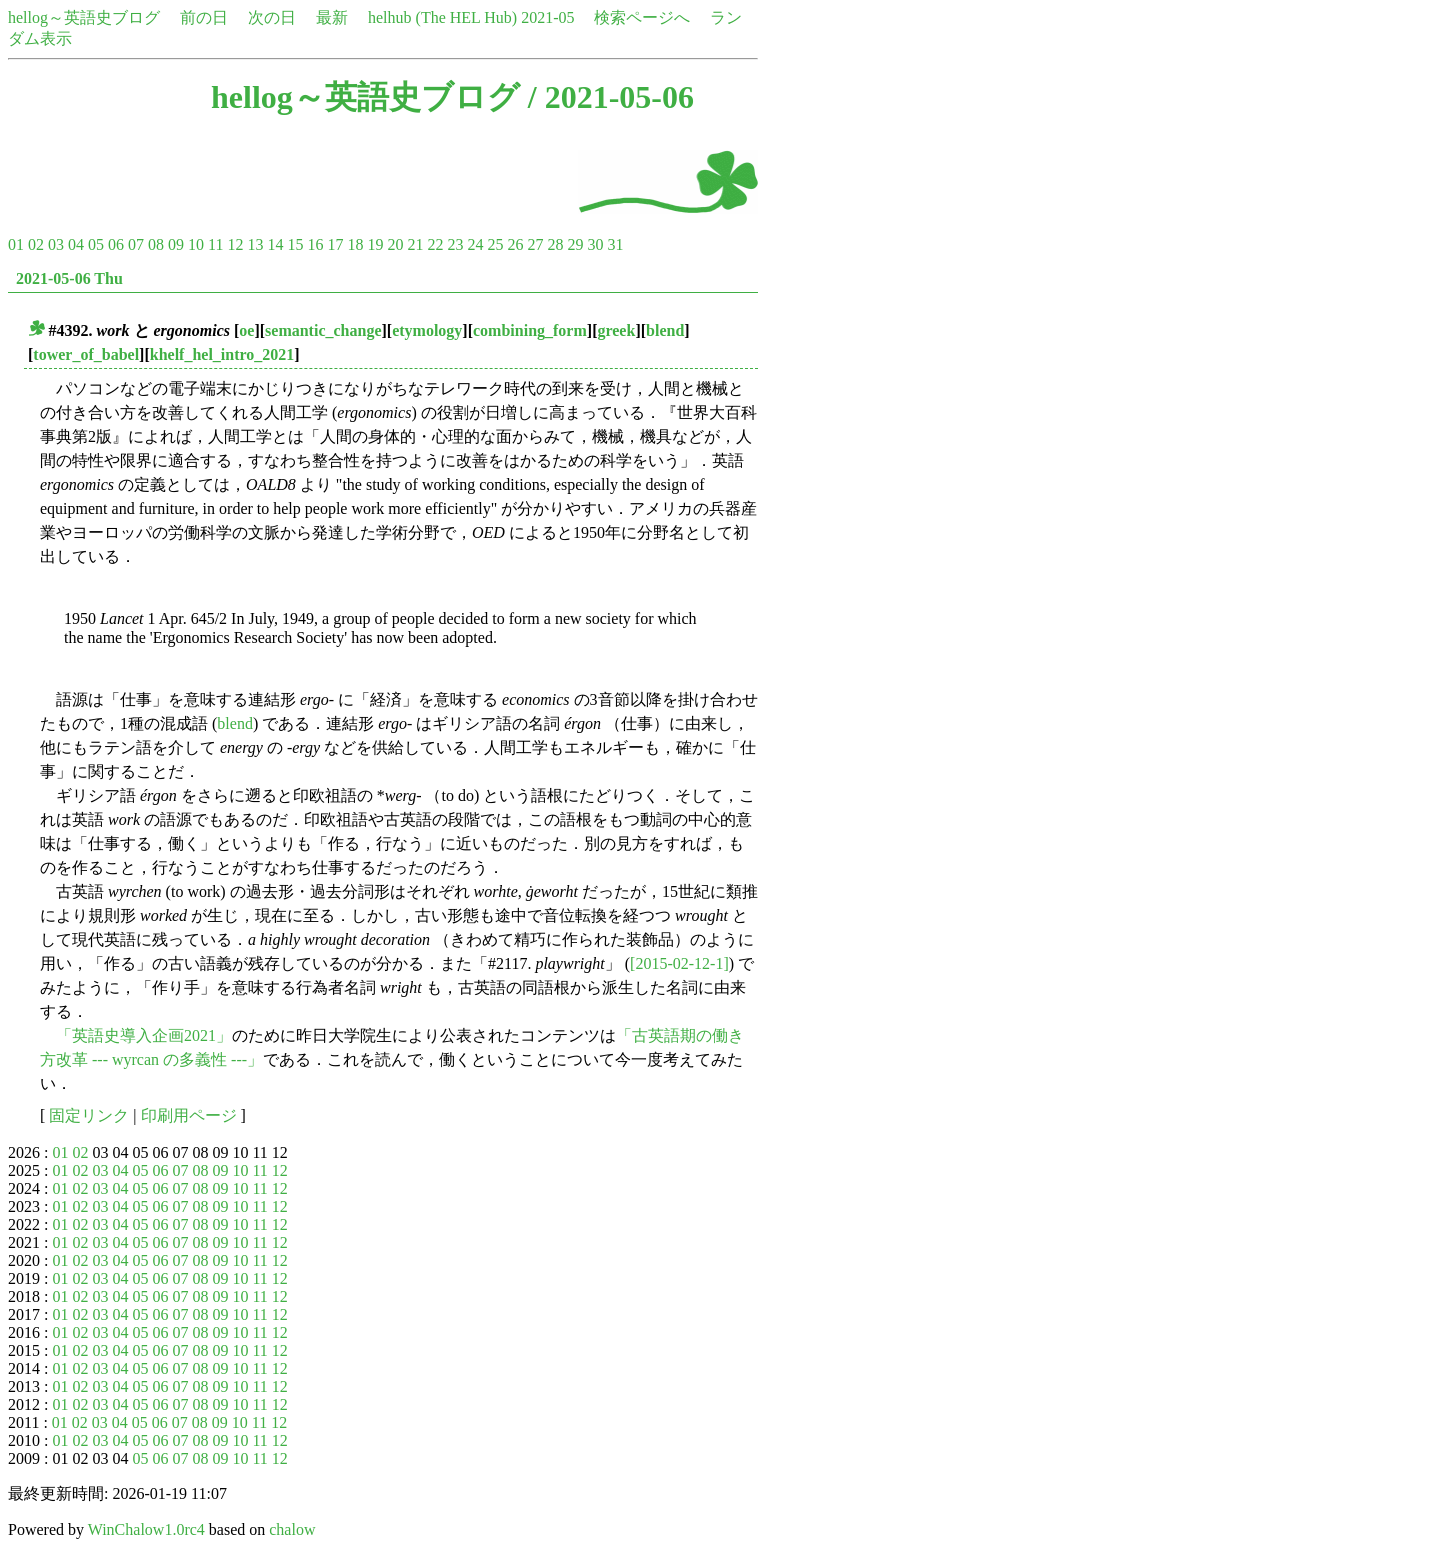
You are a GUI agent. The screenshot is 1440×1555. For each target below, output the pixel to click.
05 (96, 244)
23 (455, 244)
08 (156, 244)
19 (375, 244)
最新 (332, 17)
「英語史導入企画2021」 (144, 1035)
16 (315, 244)
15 (295, 244)
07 (136, 244)
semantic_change (323, 330)
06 (116, 244)
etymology (427, 330)
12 (235, 244)
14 (275, 244)
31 (615, 244)
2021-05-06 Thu (69, 278)
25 (495, 244)
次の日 (272, 17)
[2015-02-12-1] (679, 963)
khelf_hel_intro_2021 (222, 354)
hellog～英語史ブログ (84, 17)
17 (335, 244)
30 (595, 244)
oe (246, 330)
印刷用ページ (189, 1115)
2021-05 (547, 17)
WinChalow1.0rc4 (146, 1529)
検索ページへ (642, 17)
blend (665, 330)
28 (555, 244)
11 (215, 244)
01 (16, 244)
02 (36, 244)
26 (515, 244)
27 (535, 244)
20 (395, 244)
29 (575, 244)
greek (616, 330)
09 (176, 244)
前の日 (204, 17)
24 (475, 244)
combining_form (530, 330)
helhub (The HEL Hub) (442, 17)
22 (435, 244)
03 (56, 244)
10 (196, 244)
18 (355, 244)
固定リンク (89, 1115)
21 (415, 244)
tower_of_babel (86, 354)
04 (76, 244)
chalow (292, 1529)
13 (255, 244)
